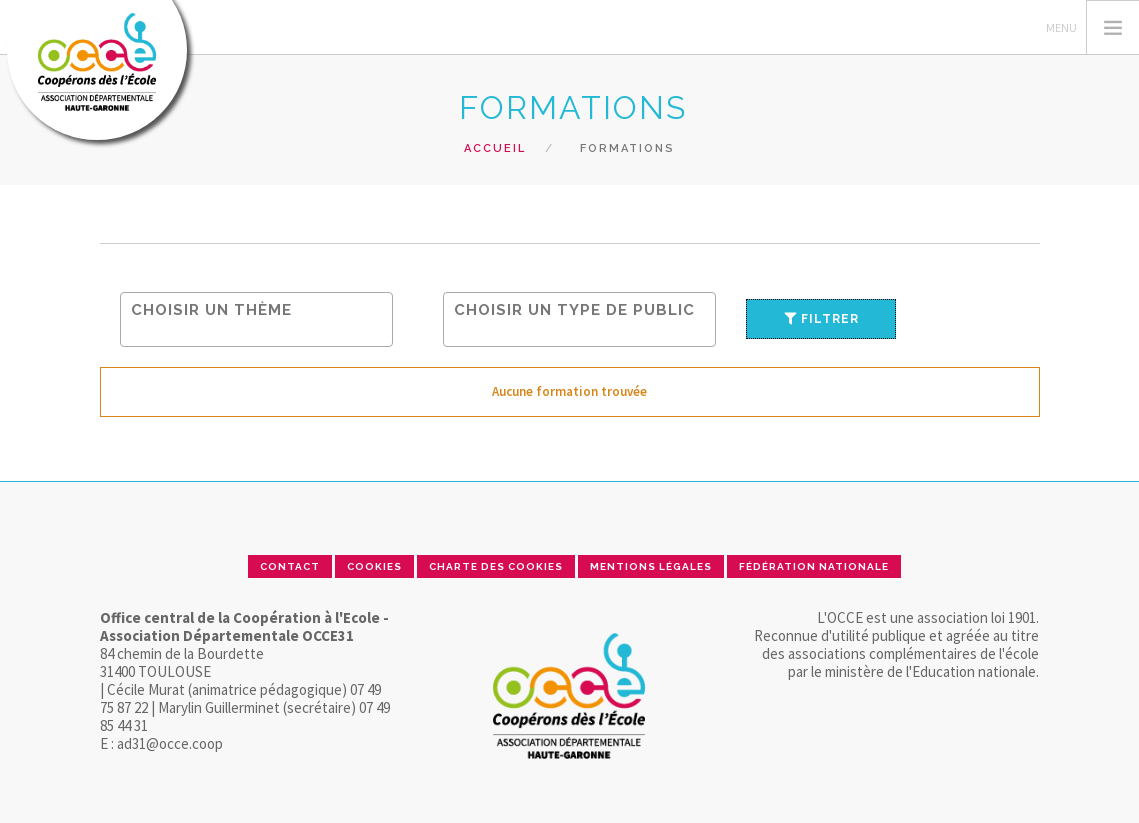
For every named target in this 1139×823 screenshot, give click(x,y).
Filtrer (821, 319)
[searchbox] (261, 309)
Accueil (495, 148)
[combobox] (256, 319)
